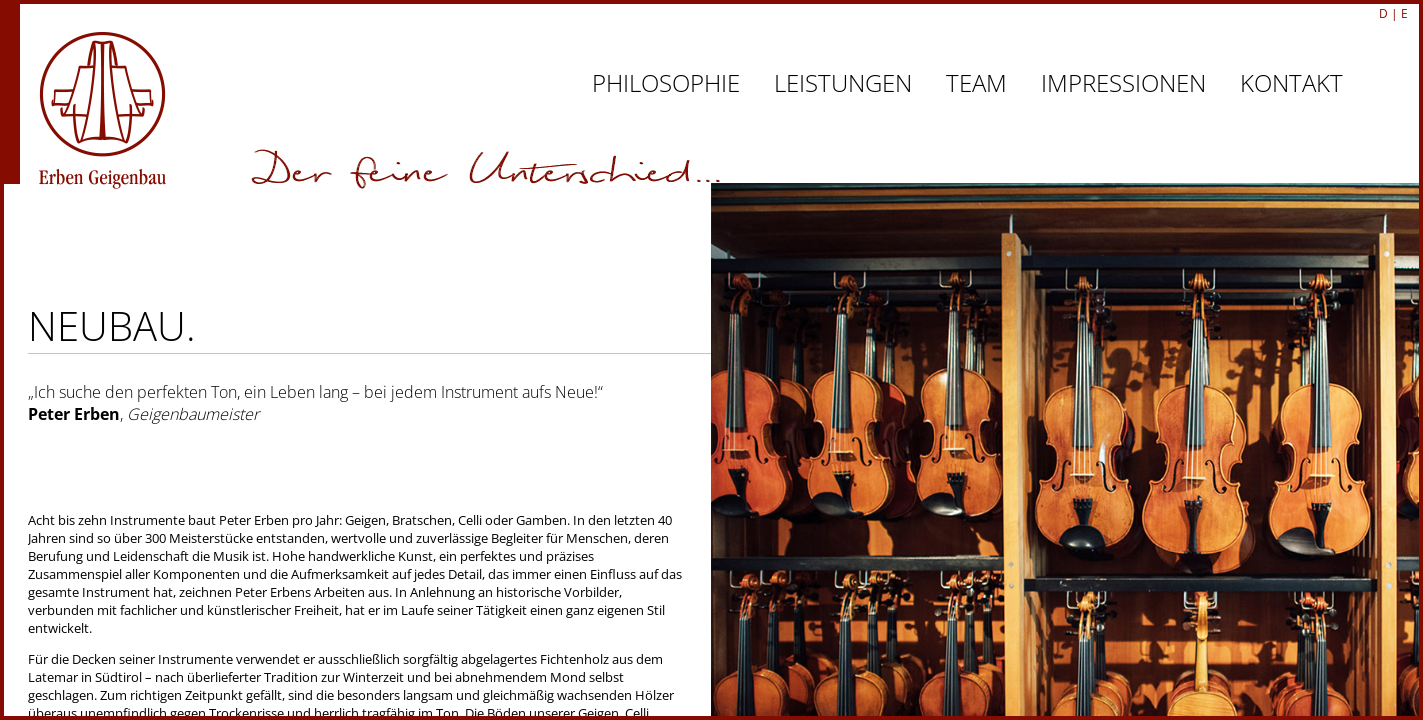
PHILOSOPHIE (666, 82)
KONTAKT (1291, 82)
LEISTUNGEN (843, 82)
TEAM (976, 82)
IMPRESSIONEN (1123, 82)
